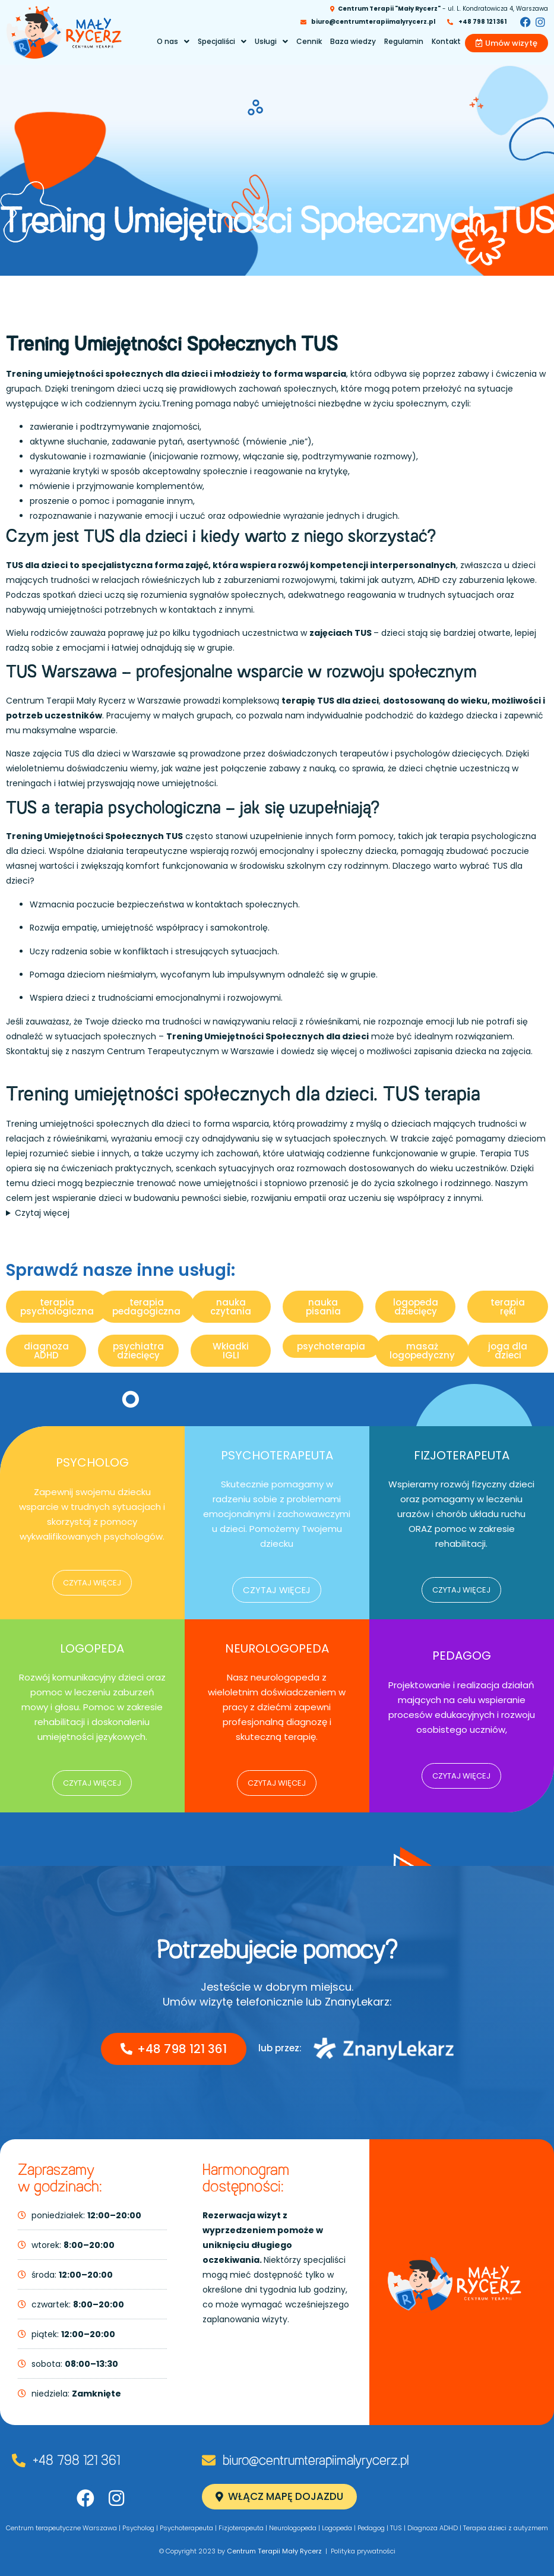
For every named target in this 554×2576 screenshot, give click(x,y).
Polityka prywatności (363, 2551)
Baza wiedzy (353, 41)
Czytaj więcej (42, 1213)
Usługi (271, 41)
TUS (396, 2528)
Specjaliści (222, 41)
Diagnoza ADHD (432, 2528)
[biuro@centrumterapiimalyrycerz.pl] (209, 2460)
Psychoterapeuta (186, 2528)
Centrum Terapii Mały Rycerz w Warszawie (93, 701)
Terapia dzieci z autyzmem (505, 2528)
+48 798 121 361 (76, 2461)
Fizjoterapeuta (241, 2528)
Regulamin (403, 41)
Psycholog (138, 2528)
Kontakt (446, 41)
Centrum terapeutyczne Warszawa (61, 2528)
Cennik (309, 41)
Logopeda (337, 2528)
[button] (173, 41)
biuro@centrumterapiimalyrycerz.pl (316, 2461)
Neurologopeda (292, 2528)
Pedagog (371, 2528)
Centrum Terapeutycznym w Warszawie (190, 1051)
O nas (173, 41)
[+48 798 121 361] (19, 2460)
